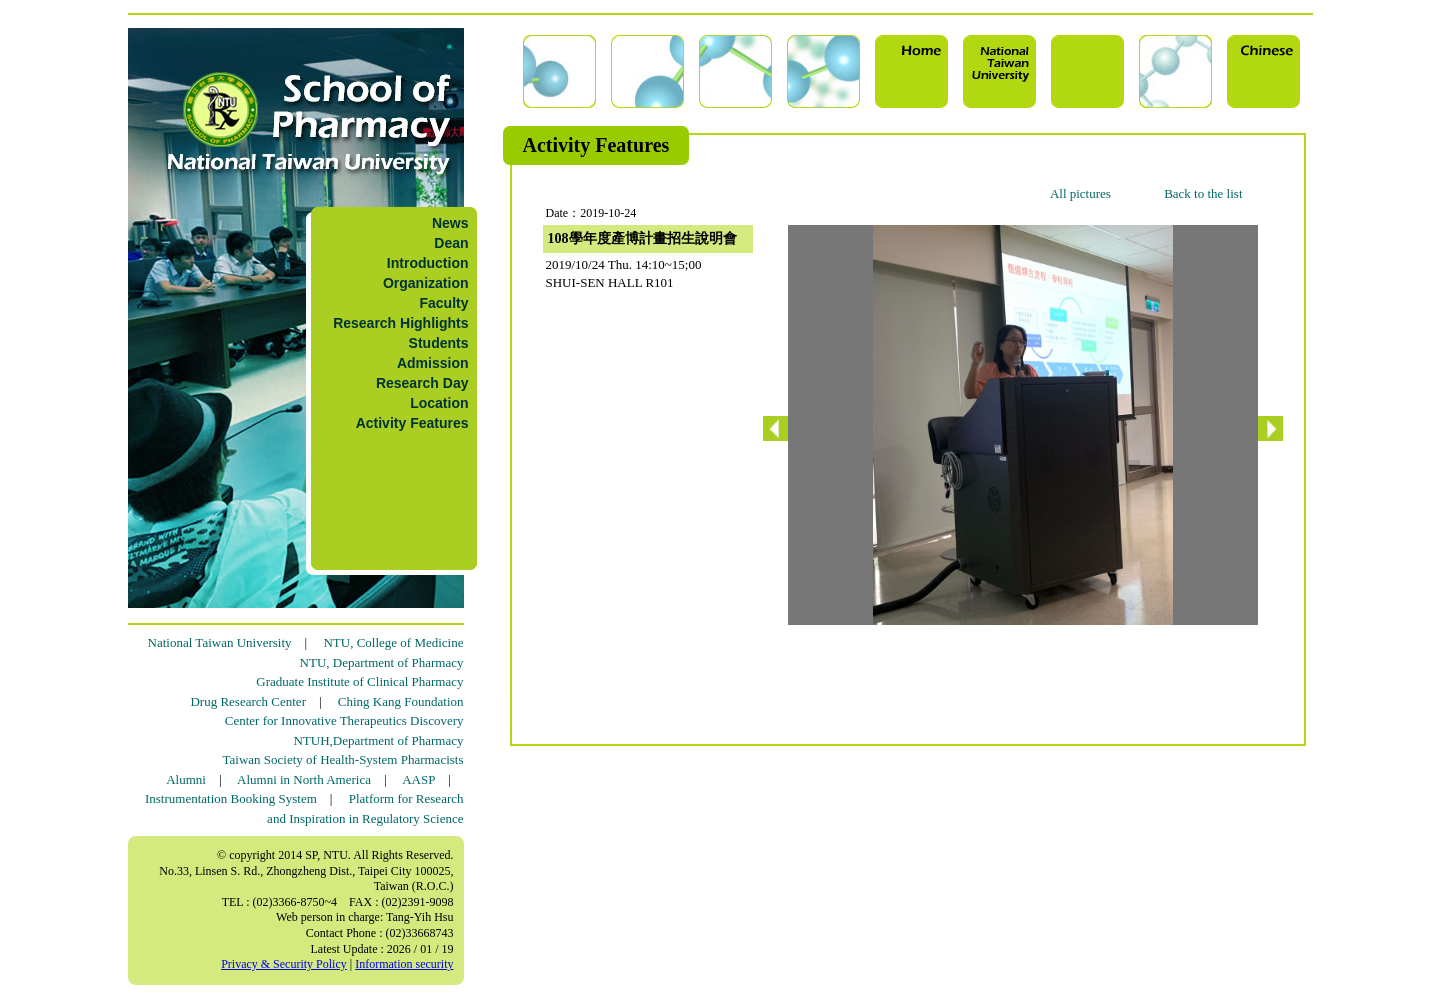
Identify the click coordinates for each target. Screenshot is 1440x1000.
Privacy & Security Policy (284, 964)
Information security (404, 964)
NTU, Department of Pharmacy (382, 662)
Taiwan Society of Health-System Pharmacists (343, 759)
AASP (418, 779)
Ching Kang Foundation (401, 701)
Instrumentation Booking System (231, 798)
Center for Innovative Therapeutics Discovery (344, 720)
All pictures (1080, 193)
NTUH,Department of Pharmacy (378, 740)
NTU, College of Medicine (393, 642)
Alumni (186, 779)
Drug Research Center (248, 701)
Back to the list (1203, 193)
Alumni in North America (304, 779)
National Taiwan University (220, 642)
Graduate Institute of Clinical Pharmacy (359, 681)
